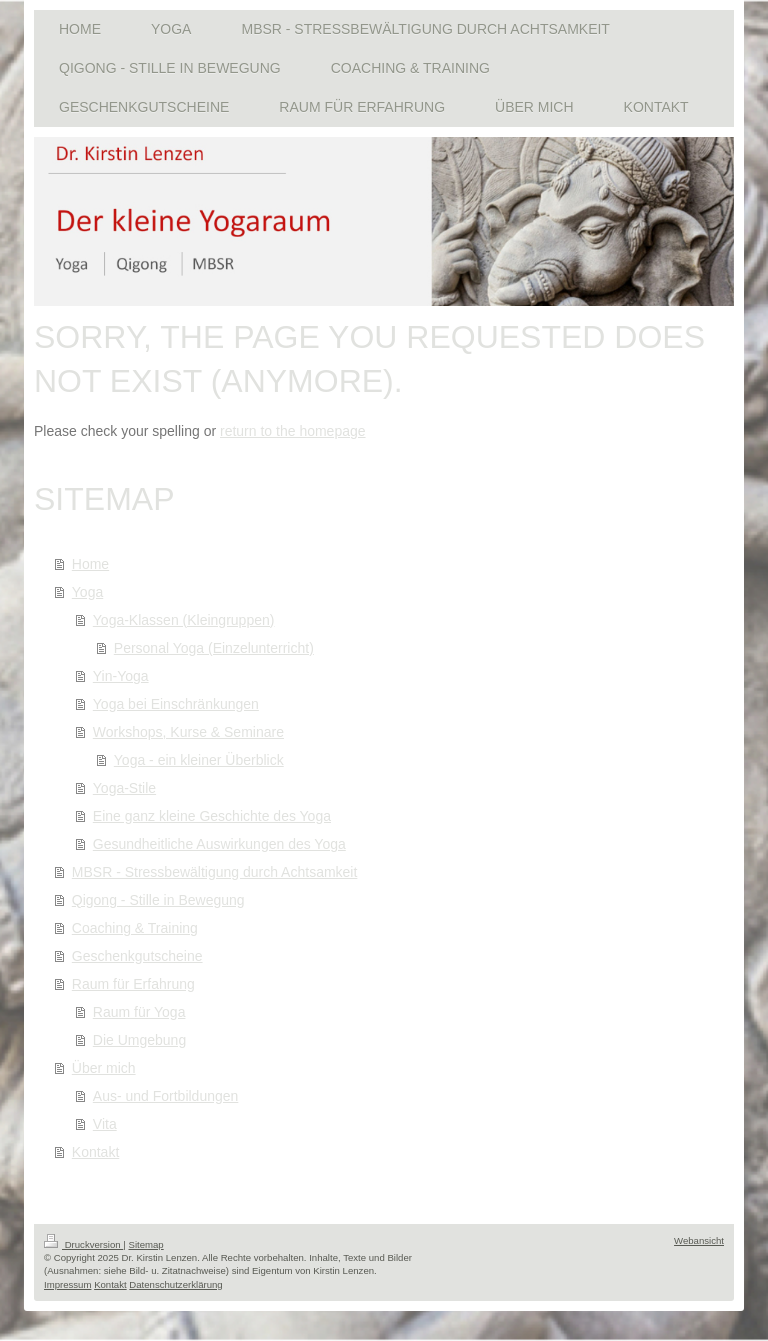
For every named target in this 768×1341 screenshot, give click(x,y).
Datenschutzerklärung (175, 1284)
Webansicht (699, 1240)
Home (90, 564)
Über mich (104, 1068)
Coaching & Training (135, 928)
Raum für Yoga (139, 1012)
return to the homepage (293, 431)
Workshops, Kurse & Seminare (188, 732)
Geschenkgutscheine (137, 956)
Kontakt (95, 1152)
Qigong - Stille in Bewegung (158, 900)
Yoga (87, 592)
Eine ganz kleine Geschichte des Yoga (212, 816)
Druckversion (83, 1244)
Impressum (67, 1284)
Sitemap (145, 1244)
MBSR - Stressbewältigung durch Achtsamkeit (215, 872)
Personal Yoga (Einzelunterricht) (214, 648)
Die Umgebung (139, 1040)
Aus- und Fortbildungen (166, 1096)
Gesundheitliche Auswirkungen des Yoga (219, 844)
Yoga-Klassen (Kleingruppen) (184, 620)
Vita (105, 1124)
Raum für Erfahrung (133, 984)
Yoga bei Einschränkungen (176, 704)
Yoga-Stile (124, 788)
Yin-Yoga (121, 676)
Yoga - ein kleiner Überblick (199, 760)
